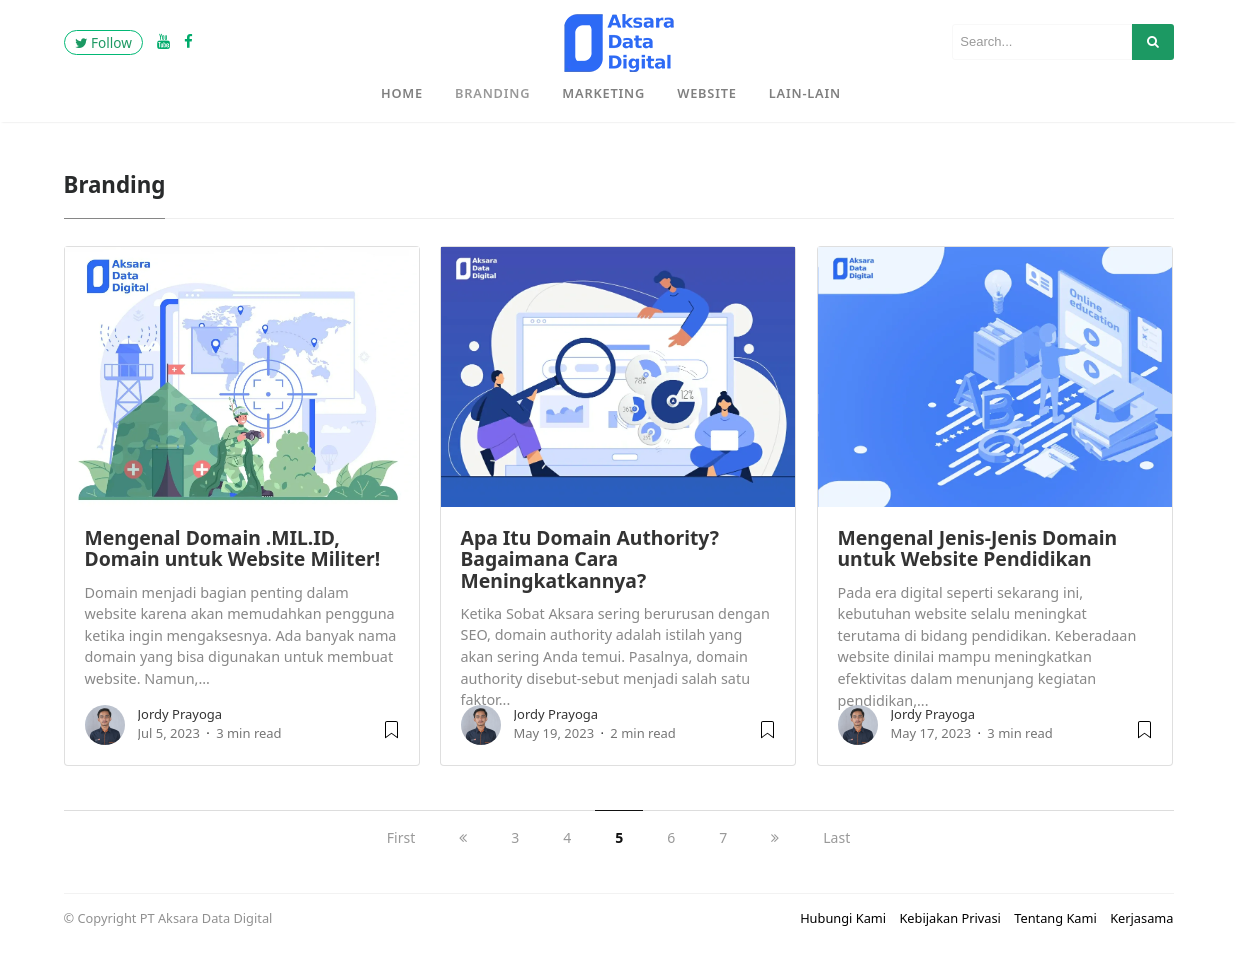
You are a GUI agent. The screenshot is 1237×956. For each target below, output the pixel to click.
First (401, 837)
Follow (103, 42)
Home (402, 93)
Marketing (603, 93)
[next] (775, 837)
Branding (492, 93)
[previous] (463, 837)
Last (836, 837)
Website (707, 93)
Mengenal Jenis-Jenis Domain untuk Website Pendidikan (978, 548)
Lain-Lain (805, 93)
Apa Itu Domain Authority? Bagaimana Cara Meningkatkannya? (590, 559)
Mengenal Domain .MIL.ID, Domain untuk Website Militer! (233, 548)
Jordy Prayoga (180, 714)
